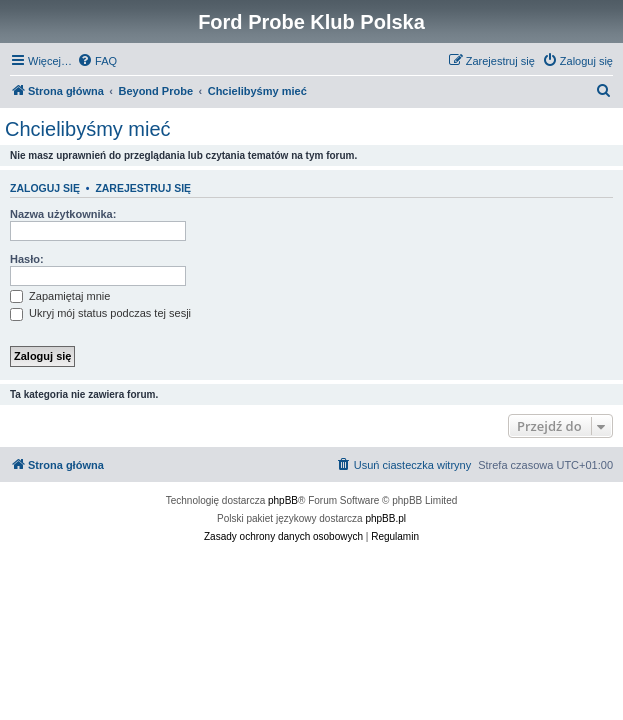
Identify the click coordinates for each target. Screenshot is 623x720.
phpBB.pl (385, 518)
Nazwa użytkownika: (63, 214)
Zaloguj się (45, 188)
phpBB (283, 500)
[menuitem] (97, 61)
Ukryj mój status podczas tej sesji (100, 313)
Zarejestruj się (143, 188)
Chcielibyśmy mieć (88, 129)
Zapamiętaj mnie (60, 296)
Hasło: (27, 259)
